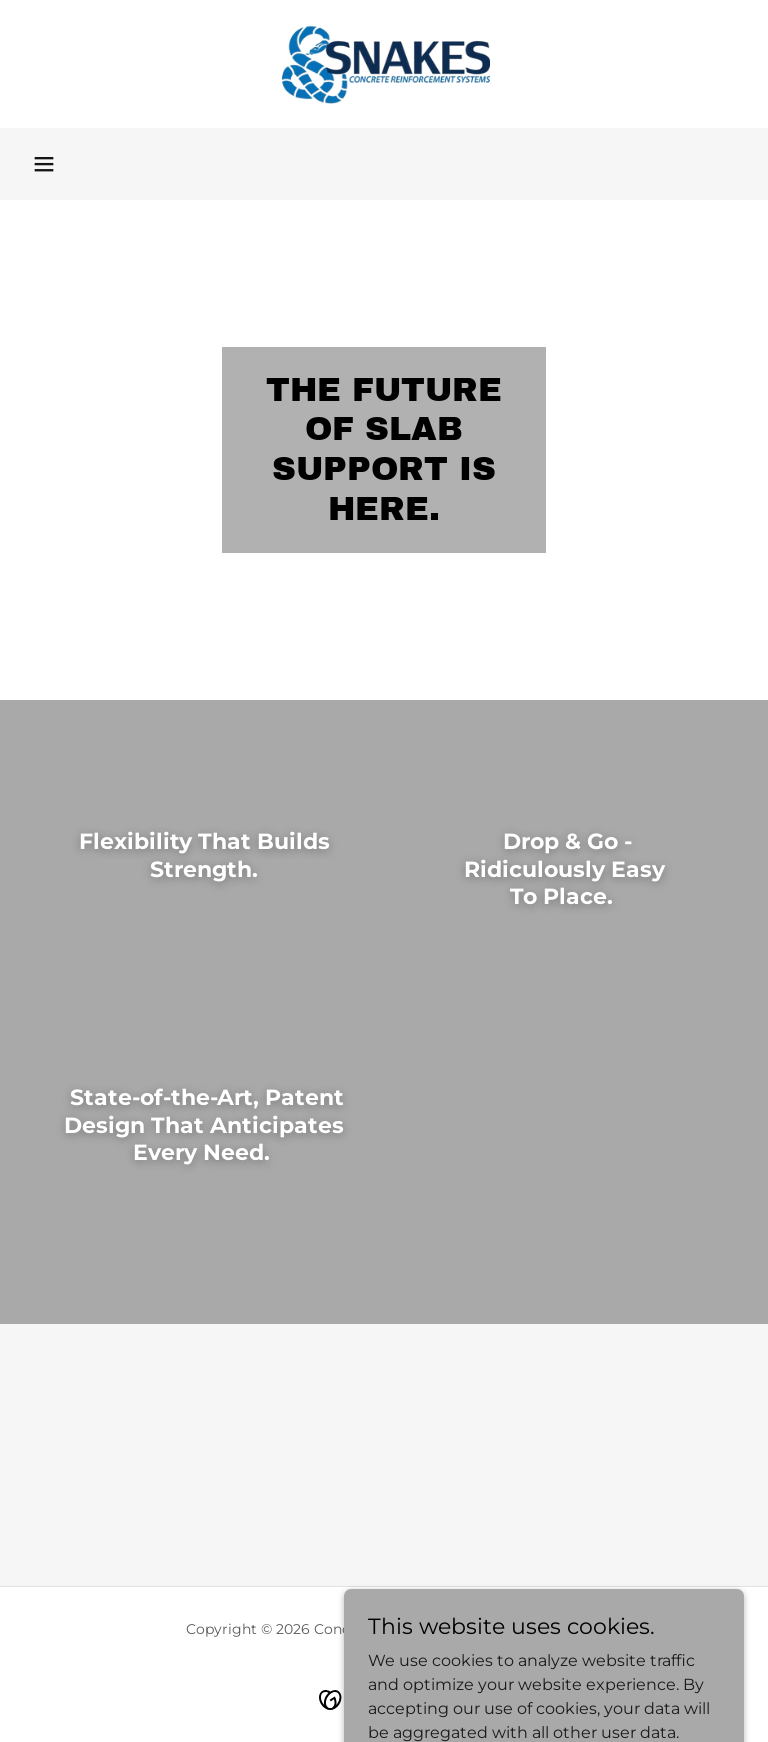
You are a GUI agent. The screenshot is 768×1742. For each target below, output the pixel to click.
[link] (384, 64)
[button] (44, 164)
